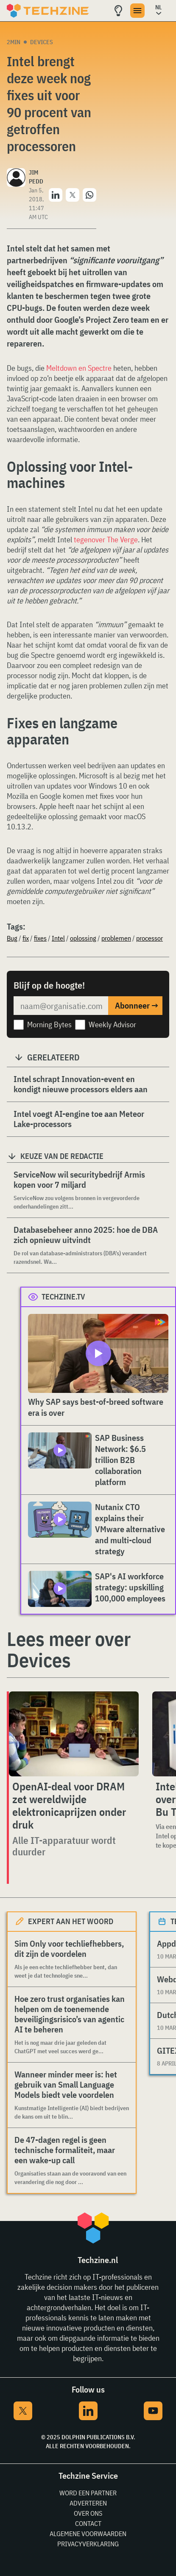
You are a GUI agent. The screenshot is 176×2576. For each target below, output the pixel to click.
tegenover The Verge (106, 539)
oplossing (83, 938)
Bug (12, 938)
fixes (40, 938)
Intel (58, 938)
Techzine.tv (63, 1297)
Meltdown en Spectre (79, 368)
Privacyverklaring (88, 2543)
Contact (88, 2523)
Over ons (88, 2513)
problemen (116, 938)
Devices (41, 42)
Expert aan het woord (70, 1921)
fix (25, 938)
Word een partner (88, 2493)
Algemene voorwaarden (88, 2533)
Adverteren (88, 2503)
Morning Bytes (49, 1024)
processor (149, 938)
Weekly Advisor (112, 1024)
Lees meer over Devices (69, 1649)
